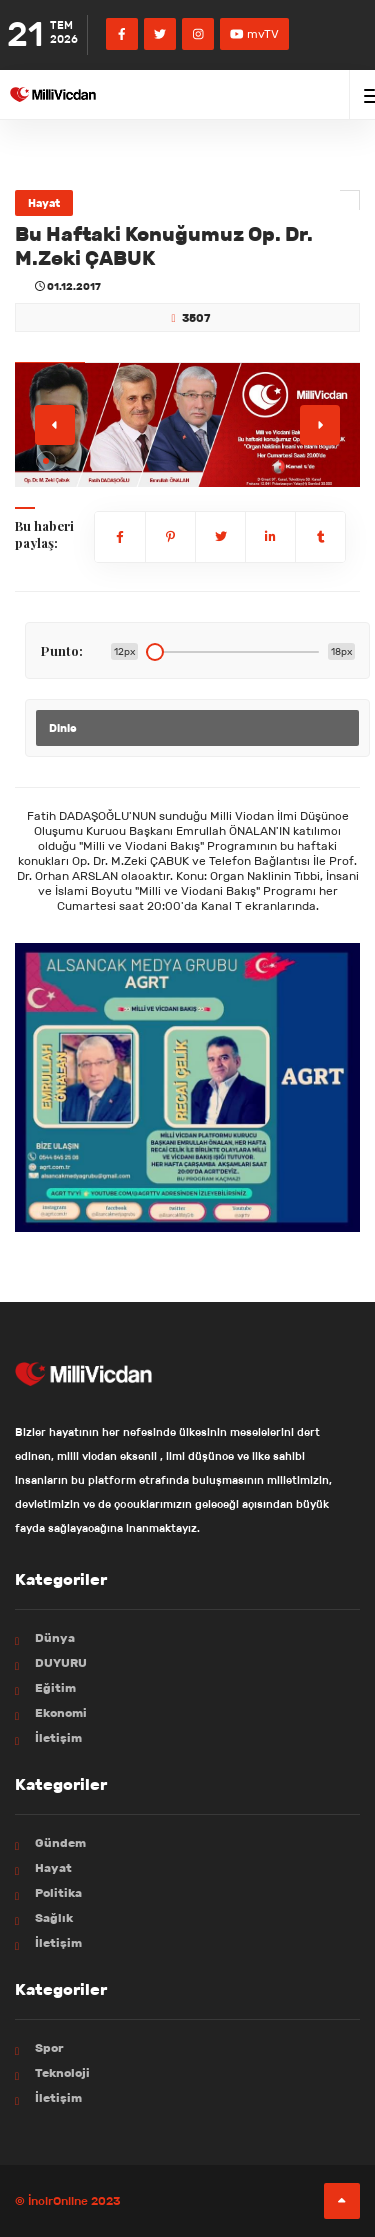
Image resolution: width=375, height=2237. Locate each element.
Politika (58, 1892)
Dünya (55, 1637)
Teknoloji (62, 2072)
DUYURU (61, 1662)
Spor (49, 2047)
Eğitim (55, 1687)
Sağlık (54, 1917)
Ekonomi (61, 1712)
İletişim (58, 1737)
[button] (46, 461)
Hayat (44, 203)
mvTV (254, 33)
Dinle (63, 728)
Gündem (60, 1842)
